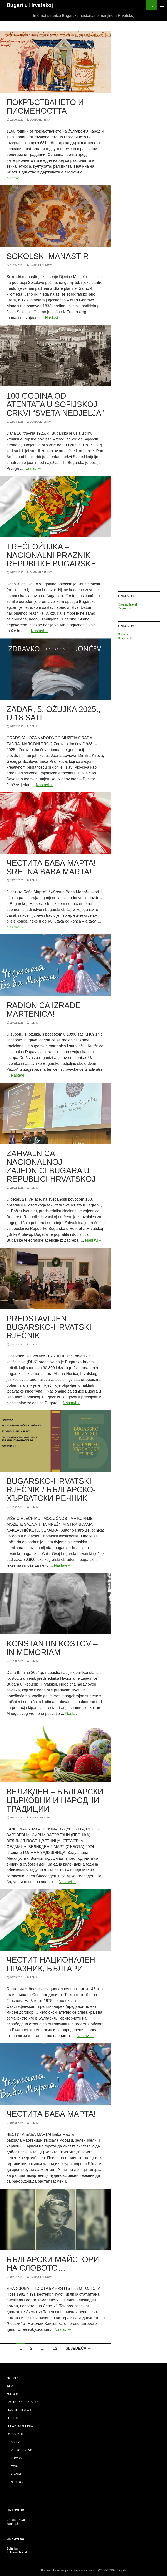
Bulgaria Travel (128, 638)
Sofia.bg (123, 634)
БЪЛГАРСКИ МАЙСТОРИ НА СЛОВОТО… (53, 2263)
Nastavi (15, 178)
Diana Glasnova (41, 119)
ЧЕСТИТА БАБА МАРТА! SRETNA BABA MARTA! (51, 867)
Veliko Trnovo (21, 2450)
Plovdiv (16, 2458)
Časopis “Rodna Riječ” (22, 2402)
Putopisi (13, 2418)
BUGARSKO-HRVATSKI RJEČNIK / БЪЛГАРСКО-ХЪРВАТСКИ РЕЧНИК (51, 1490)
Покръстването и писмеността (45, 106)
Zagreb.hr (124, 608)
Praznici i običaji (19, 2410)
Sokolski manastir (48, 256)
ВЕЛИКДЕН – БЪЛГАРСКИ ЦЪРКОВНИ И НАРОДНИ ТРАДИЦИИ (55, 1800)
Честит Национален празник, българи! (51, 1964)
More (15, 2466)
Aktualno (14, 2378)
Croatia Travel (127, 604)
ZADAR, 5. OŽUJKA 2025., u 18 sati (53, 713)
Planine (16, 2474)
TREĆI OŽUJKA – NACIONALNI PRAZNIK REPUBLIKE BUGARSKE (51, 555)
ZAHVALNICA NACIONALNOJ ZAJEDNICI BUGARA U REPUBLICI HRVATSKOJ (51, 1166)
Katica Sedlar (40, 1817)
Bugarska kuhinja (20, 2426)
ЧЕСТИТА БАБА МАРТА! (51, 2114)
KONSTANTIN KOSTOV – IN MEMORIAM (52, 1647)
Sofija (15, 2442)
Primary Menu (162, 5)
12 (55, 2348)
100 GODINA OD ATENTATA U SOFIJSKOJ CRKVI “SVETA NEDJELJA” (55, 404)
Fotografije (16, 2434)
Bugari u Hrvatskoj (30, 5)
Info (10, 2386)
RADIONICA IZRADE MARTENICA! (43, 1009)
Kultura (12, 2394)
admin (34, 726)
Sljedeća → (78, 2348)
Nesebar (17, 2482)
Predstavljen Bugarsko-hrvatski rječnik (49, 1327)
